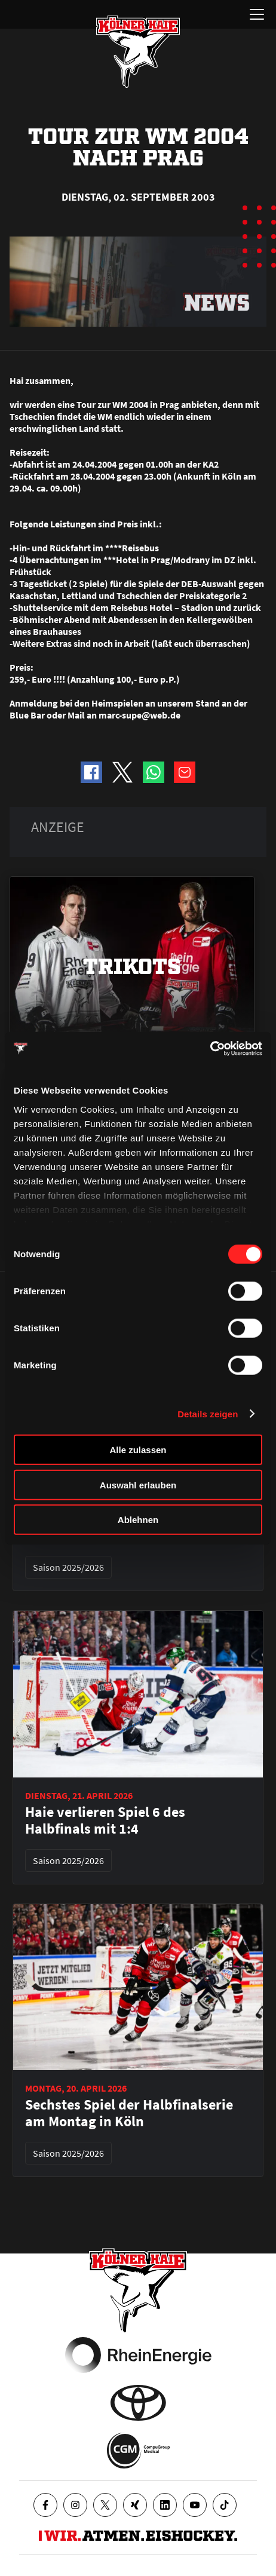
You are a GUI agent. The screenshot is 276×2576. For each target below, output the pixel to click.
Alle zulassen (137, 1450)
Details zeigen (207, 1413)
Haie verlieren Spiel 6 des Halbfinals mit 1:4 (105, 1820)
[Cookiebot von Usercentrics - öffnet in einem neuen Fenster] (210, 1048)
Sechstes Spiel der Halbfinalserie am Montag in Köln (129, 2113)
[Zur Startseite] (138, 51)
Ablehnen (138, 1520)
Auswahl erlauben (138, 1484)
